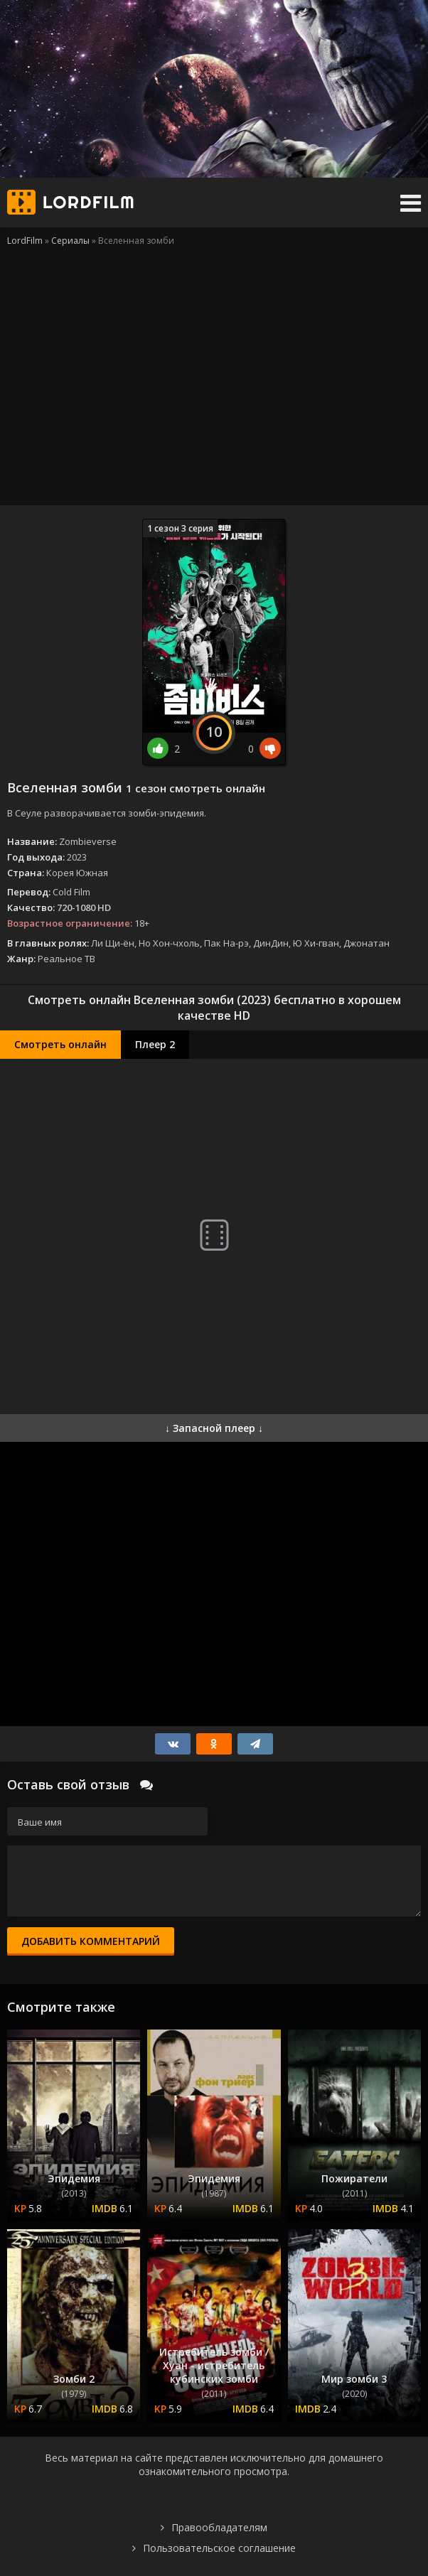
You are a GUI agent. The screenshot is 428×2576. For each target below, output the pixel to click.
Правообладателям (219, 2527)
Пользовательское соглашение (219, 2548)
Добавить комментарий (90, 1941)
